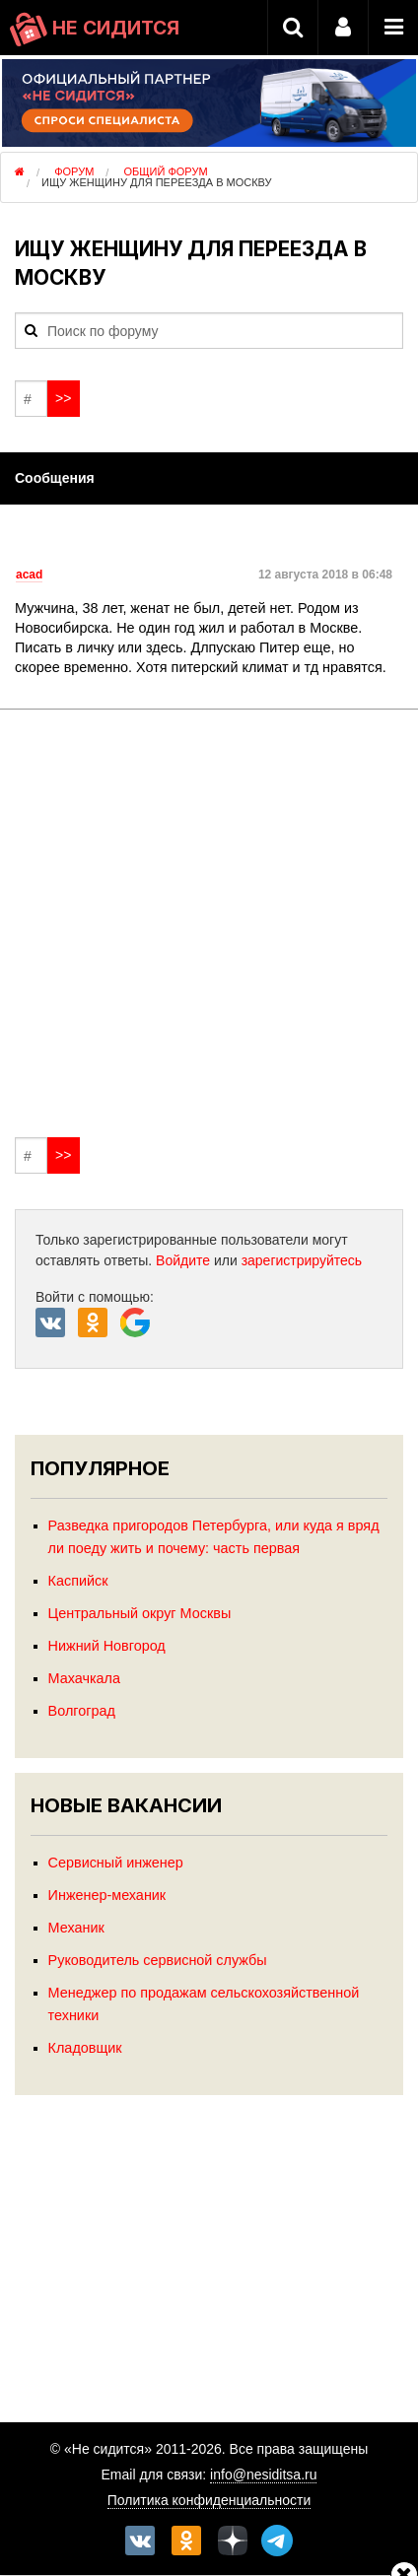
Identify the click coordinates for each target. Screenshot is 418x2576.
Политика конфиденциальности (209, 2500)
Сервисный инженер (115, 1862)
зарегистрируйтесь (302, 1260)
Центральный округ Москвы (140, 1613)
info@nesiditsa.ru (263, 2474)
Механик (76, 1927)
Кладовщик (85, 2048)
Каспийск (78, 1581)
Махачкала (84, 1678)
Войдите (183, 1260)
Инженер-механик (107, 1895)
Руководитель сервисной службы (157, 1960)
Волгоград (81, 1711)
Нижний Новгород (107, 1646)
